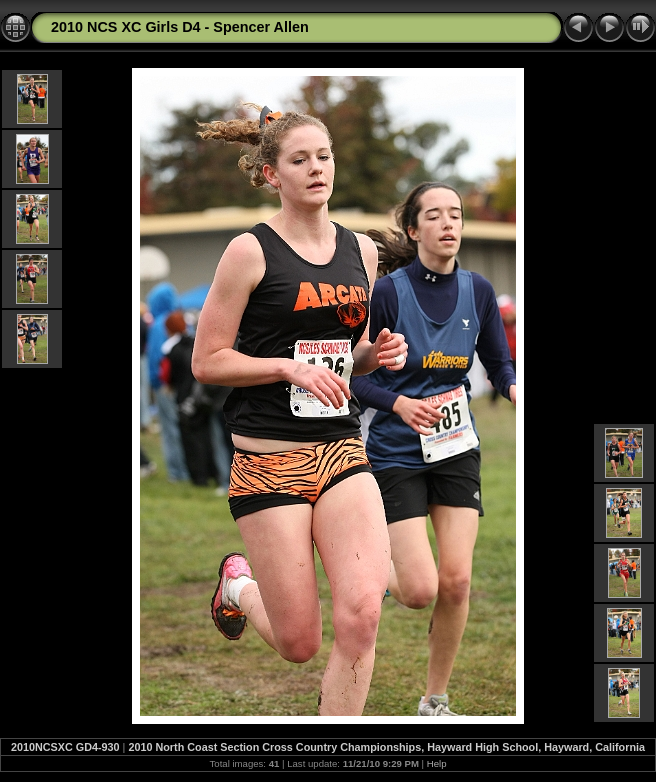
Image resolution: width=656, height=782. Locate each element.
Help (437, 763)
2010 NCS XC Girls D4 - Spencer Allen (180, 27)
